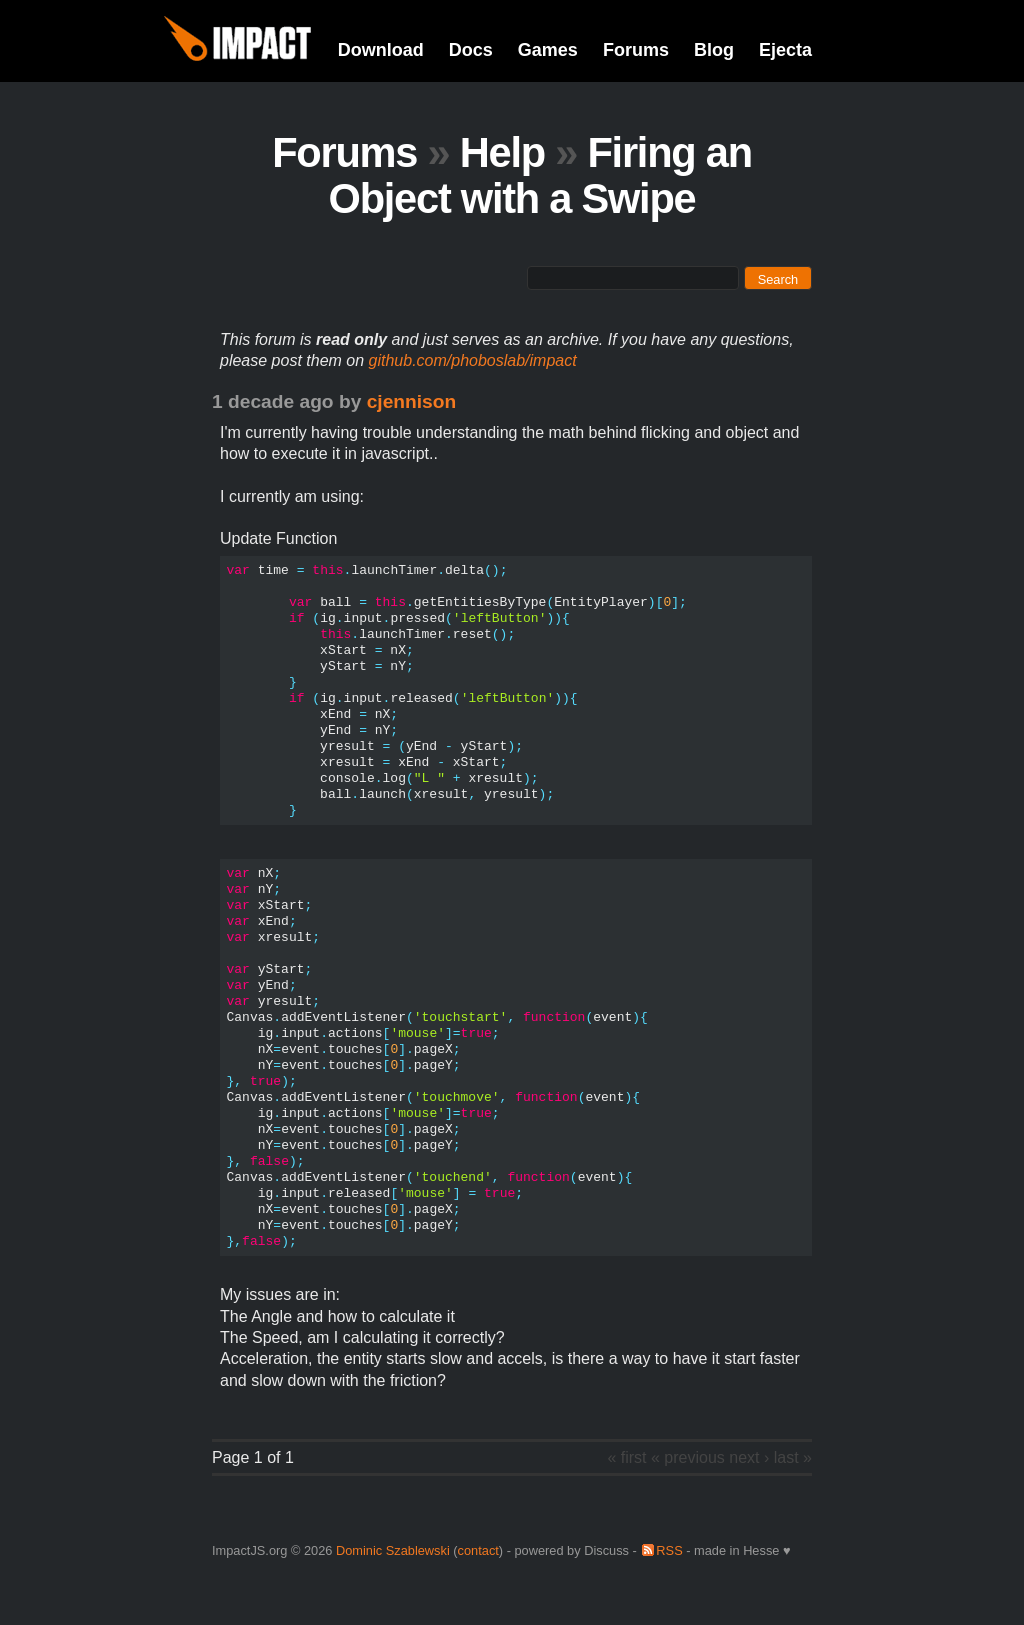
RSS (669, 1550)
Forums (636, 50)
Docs (471, 50)
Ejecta (785, 50)
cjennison (412, 401)
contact (478, 1550)
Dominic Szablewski (393, 1550)
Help (502, 152)
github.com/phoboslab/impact (473, 360)
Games (548, 50)
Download (381, 50)
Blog (714, 50)
